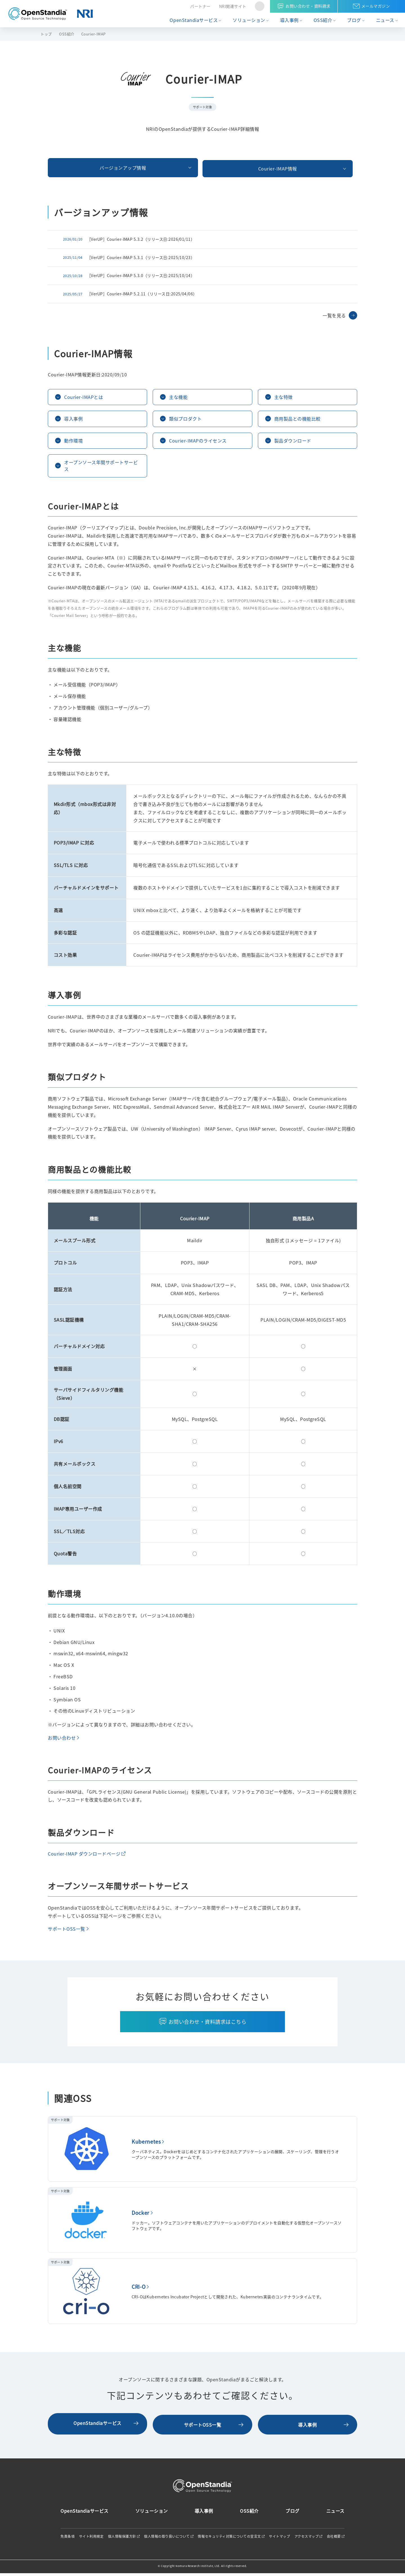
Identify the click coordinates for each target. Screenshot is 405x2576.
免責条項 (67, 2539)
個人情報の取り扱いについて (167, 2539)
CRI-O (138, 2291)
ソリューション (249, 20)
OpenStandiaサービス (194, 20)
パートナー (200, 6)
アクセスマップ (306, 2539)
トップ (46, 34)
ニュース (385, 20)
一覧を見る (334, 313)
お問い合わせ (62, 1742)
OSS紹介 (323, 20)
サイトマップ (279, 2539)
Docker (140, 2217)
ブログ (354, 20)
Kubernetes (146, 2146)
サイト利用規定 (91, 2539)
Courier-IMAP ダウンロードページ (84, 1857)
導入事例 (289, 20)
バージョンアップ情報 (97, 166)
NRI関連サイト (232, 6)
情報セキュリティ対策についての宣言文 (229, 2539)
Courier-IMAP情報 (202, 166)
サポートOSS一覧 (66, 1933)
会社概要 (334, 2539)
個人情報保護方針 (122, 2539)
